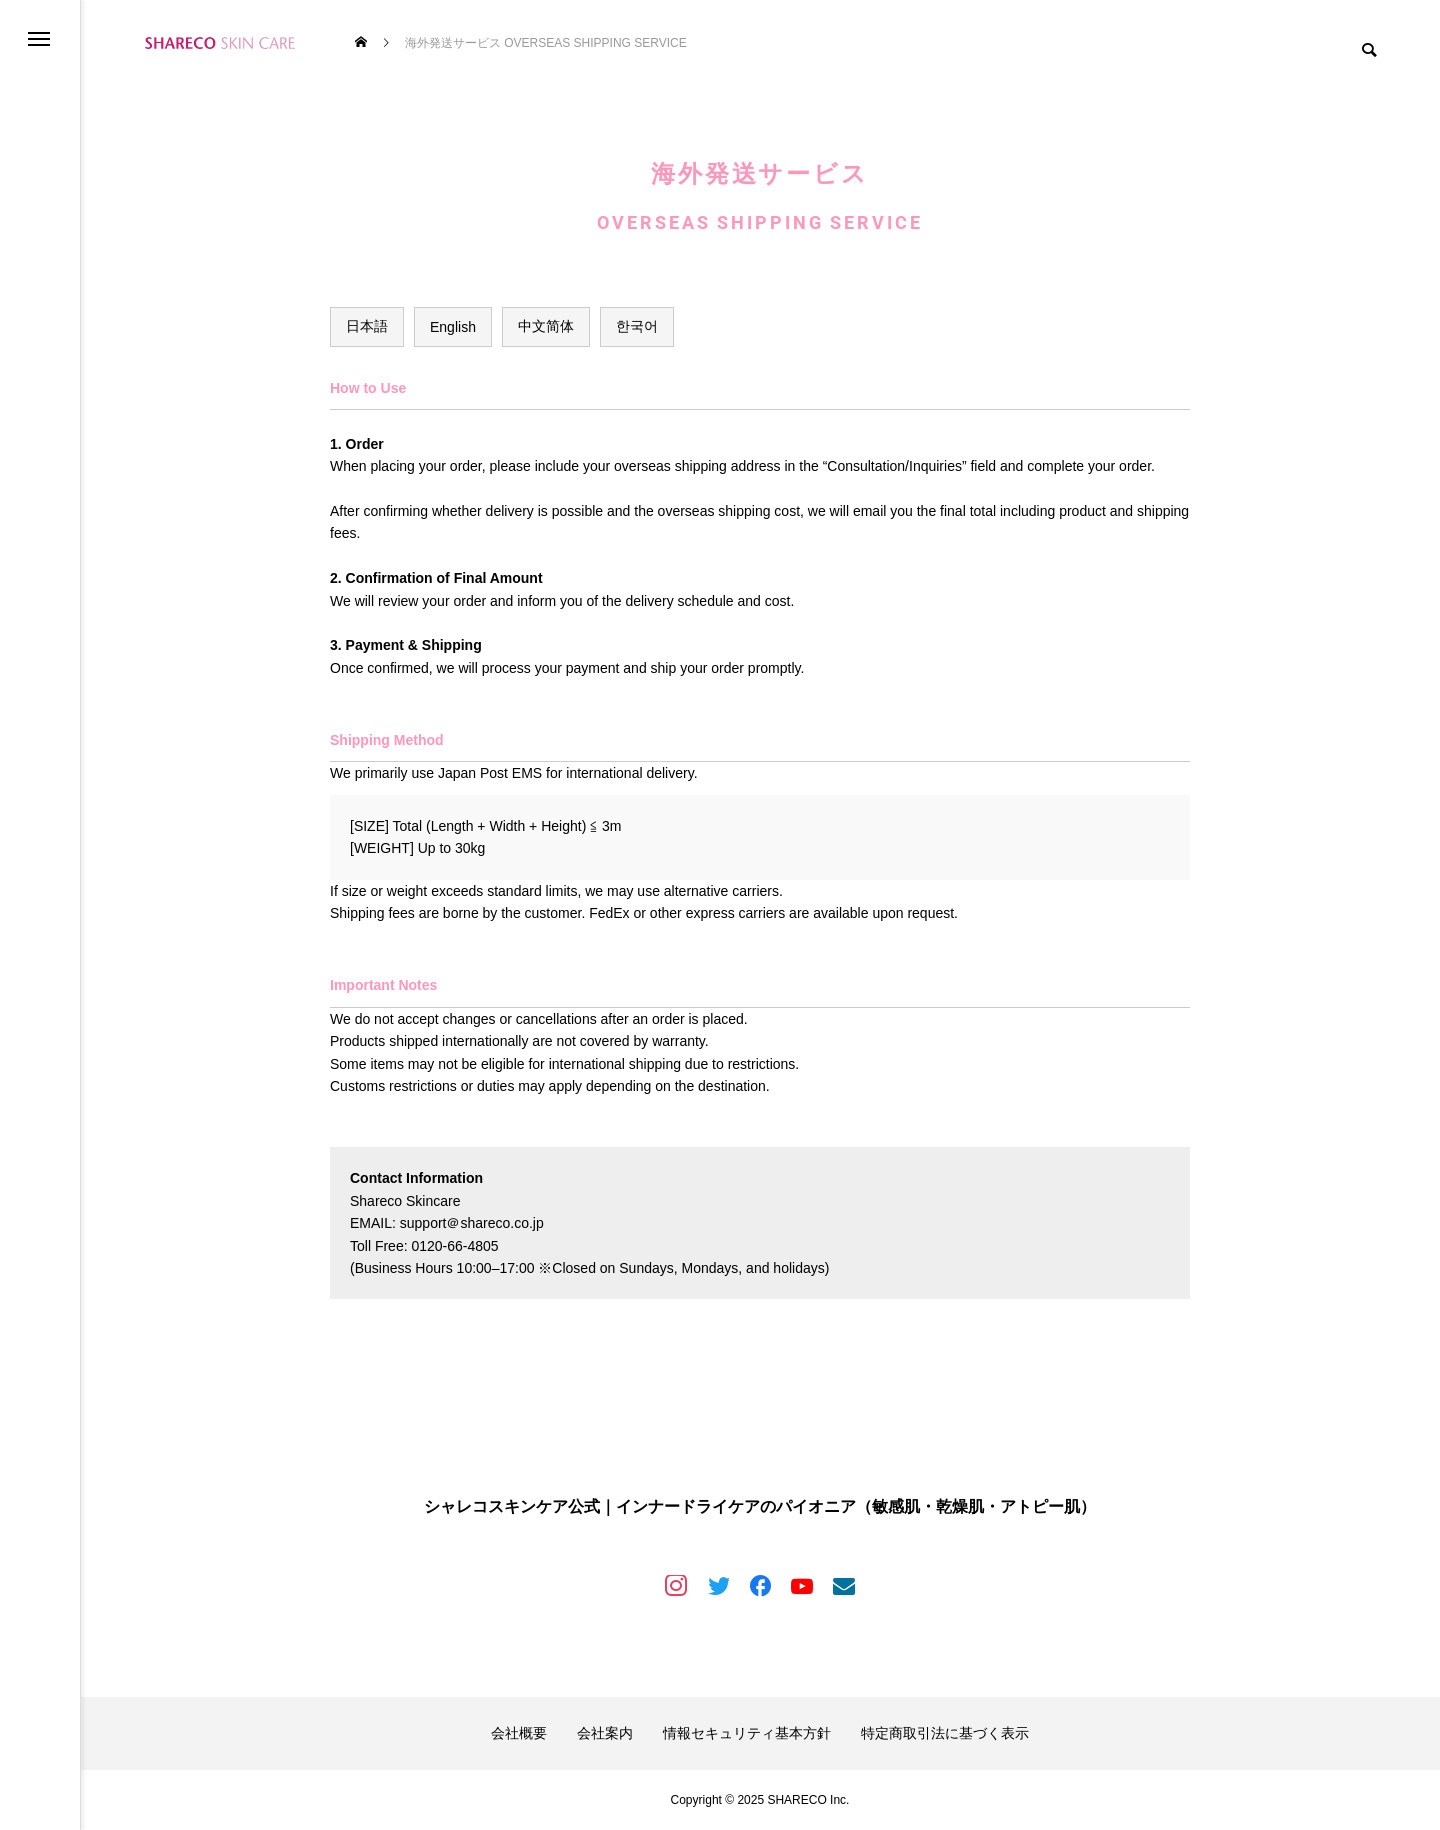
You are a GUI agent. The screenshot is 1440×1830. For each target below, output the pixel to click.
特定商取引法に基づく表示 (945, 1733)
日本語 (367, 326)
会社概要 (519, 1733)
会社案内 (605, 1733)
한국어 (637, 326)
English (453, 327)
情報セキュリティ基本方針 (747, 1733)
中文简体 (546, 326)
